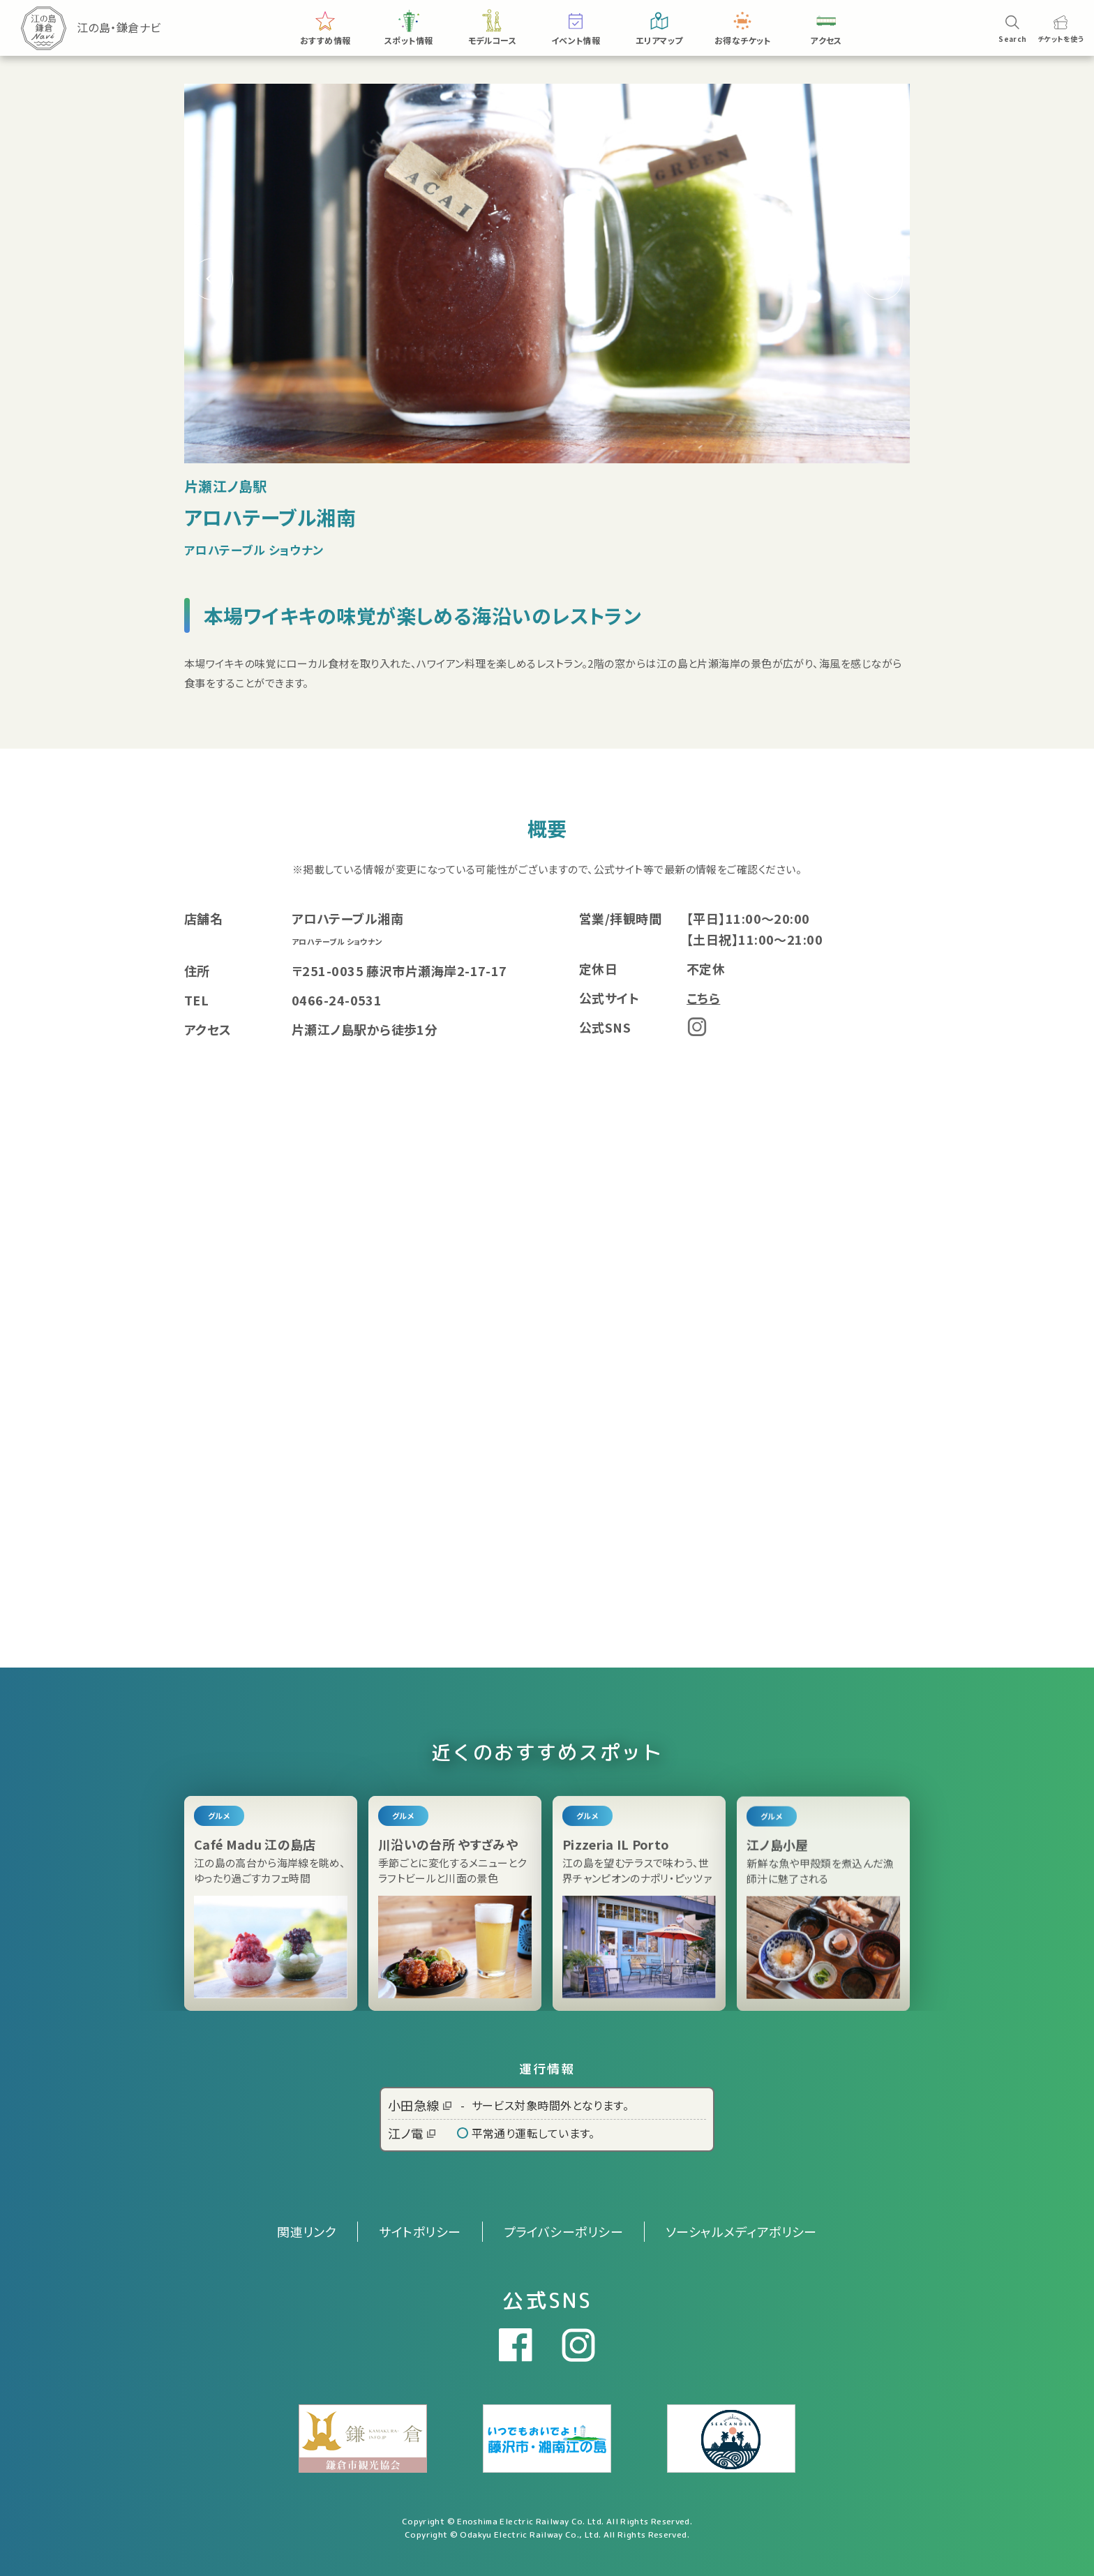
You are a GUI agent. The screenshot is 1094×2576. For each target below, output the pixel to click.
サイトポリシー (419, 2231)
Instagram (697, 1027)
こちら (703, 998)
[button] (882, 279)
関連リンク (306, 2231)
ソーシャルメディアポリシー (741, 2231)
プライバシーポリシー (564, 2231)
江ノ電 (411, 2133)
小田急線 (419, 2105)
